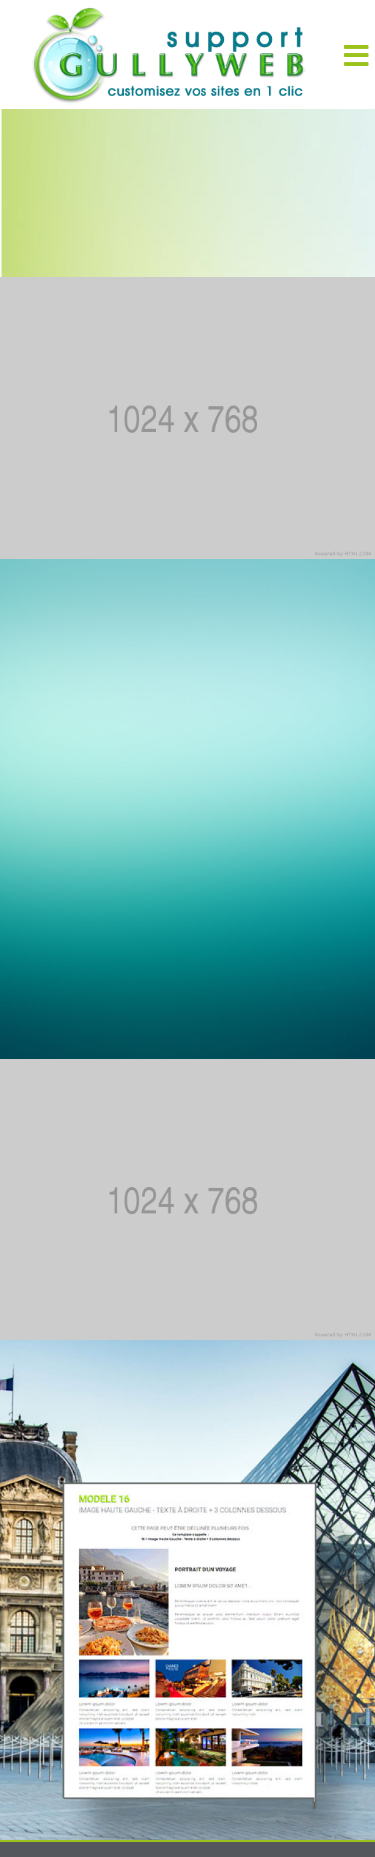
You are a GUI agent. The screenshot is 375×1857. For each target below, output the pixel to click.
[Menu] (356, 55)
